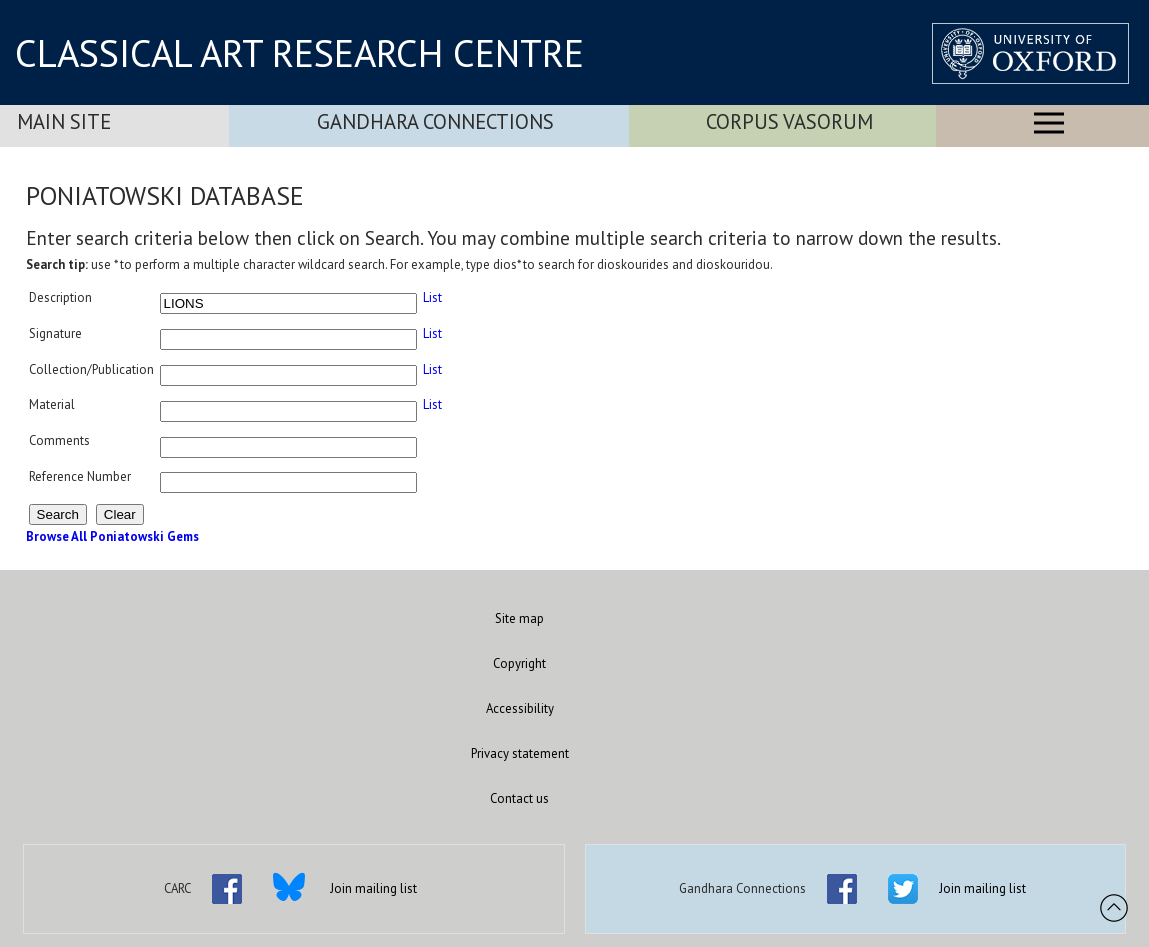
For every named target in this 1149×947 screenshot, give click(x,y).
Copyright (519, 663)
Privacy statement (520, 753)
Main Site (64, 121)
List (432, 297)
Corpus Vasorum (789, 121)
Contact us (519, 798)
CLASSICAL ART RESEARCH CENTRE (299, 53)
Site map (519, 618)
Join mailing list (373, 888)
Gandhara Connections (435, 121)
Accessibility (520, 708)
